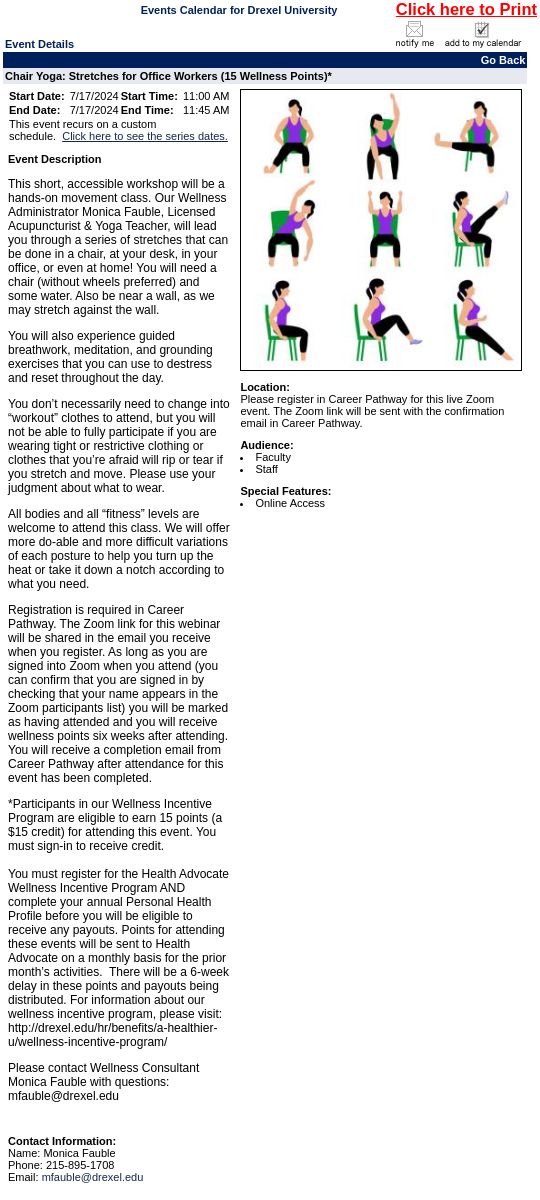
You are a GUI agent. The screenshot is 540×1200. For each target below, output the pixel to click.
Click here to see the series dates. (145, 136)
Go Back (503, 60)
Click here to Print (466, 9)
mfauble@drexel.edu (93, 1177)
